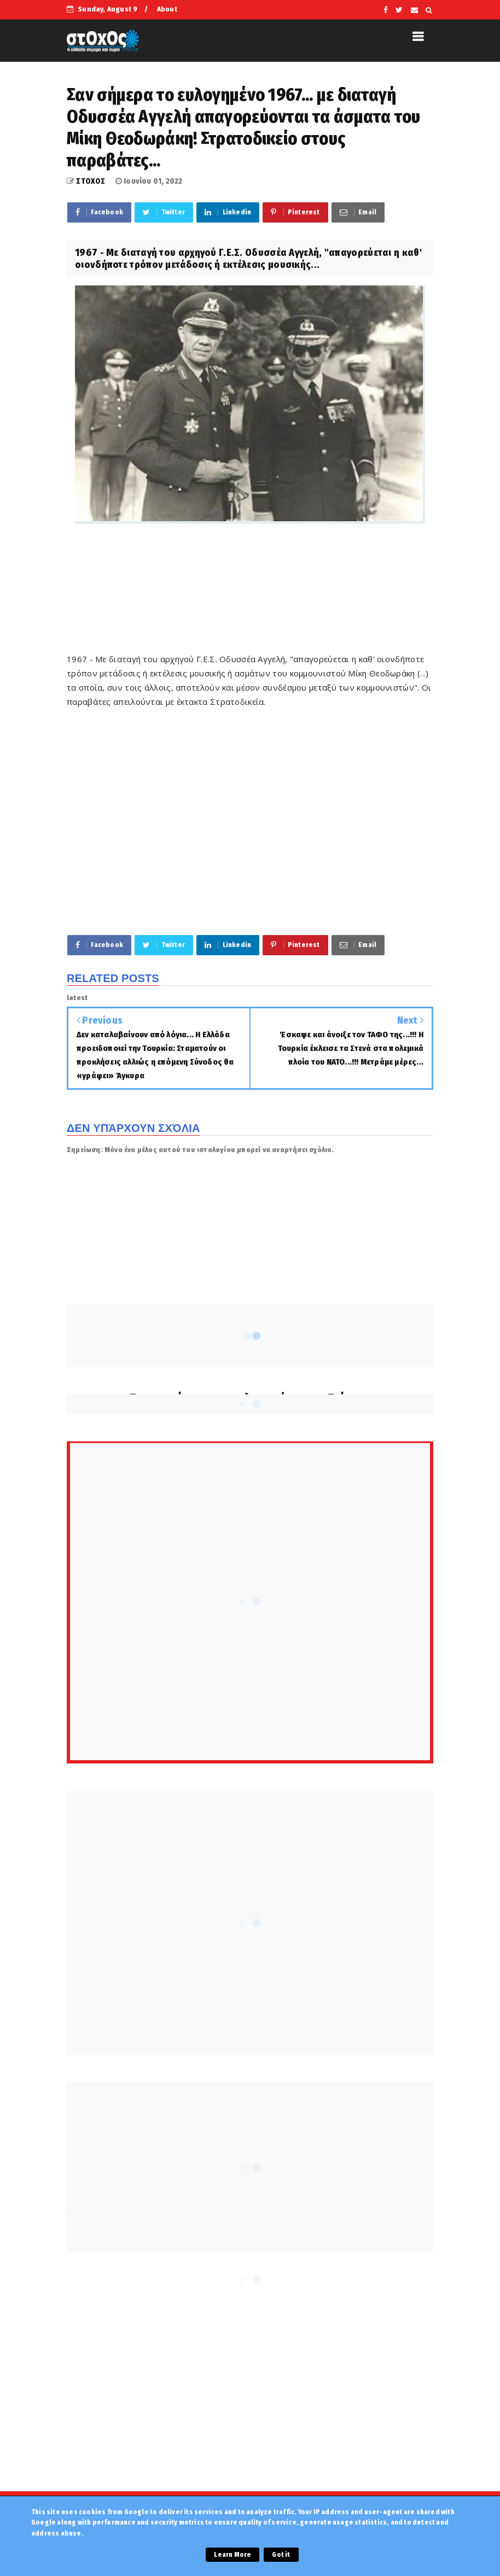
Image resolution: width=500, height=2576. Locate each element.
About (167, 9)
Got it (281, 2555)
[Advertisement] (266, 595)
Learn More (232, 2555)
